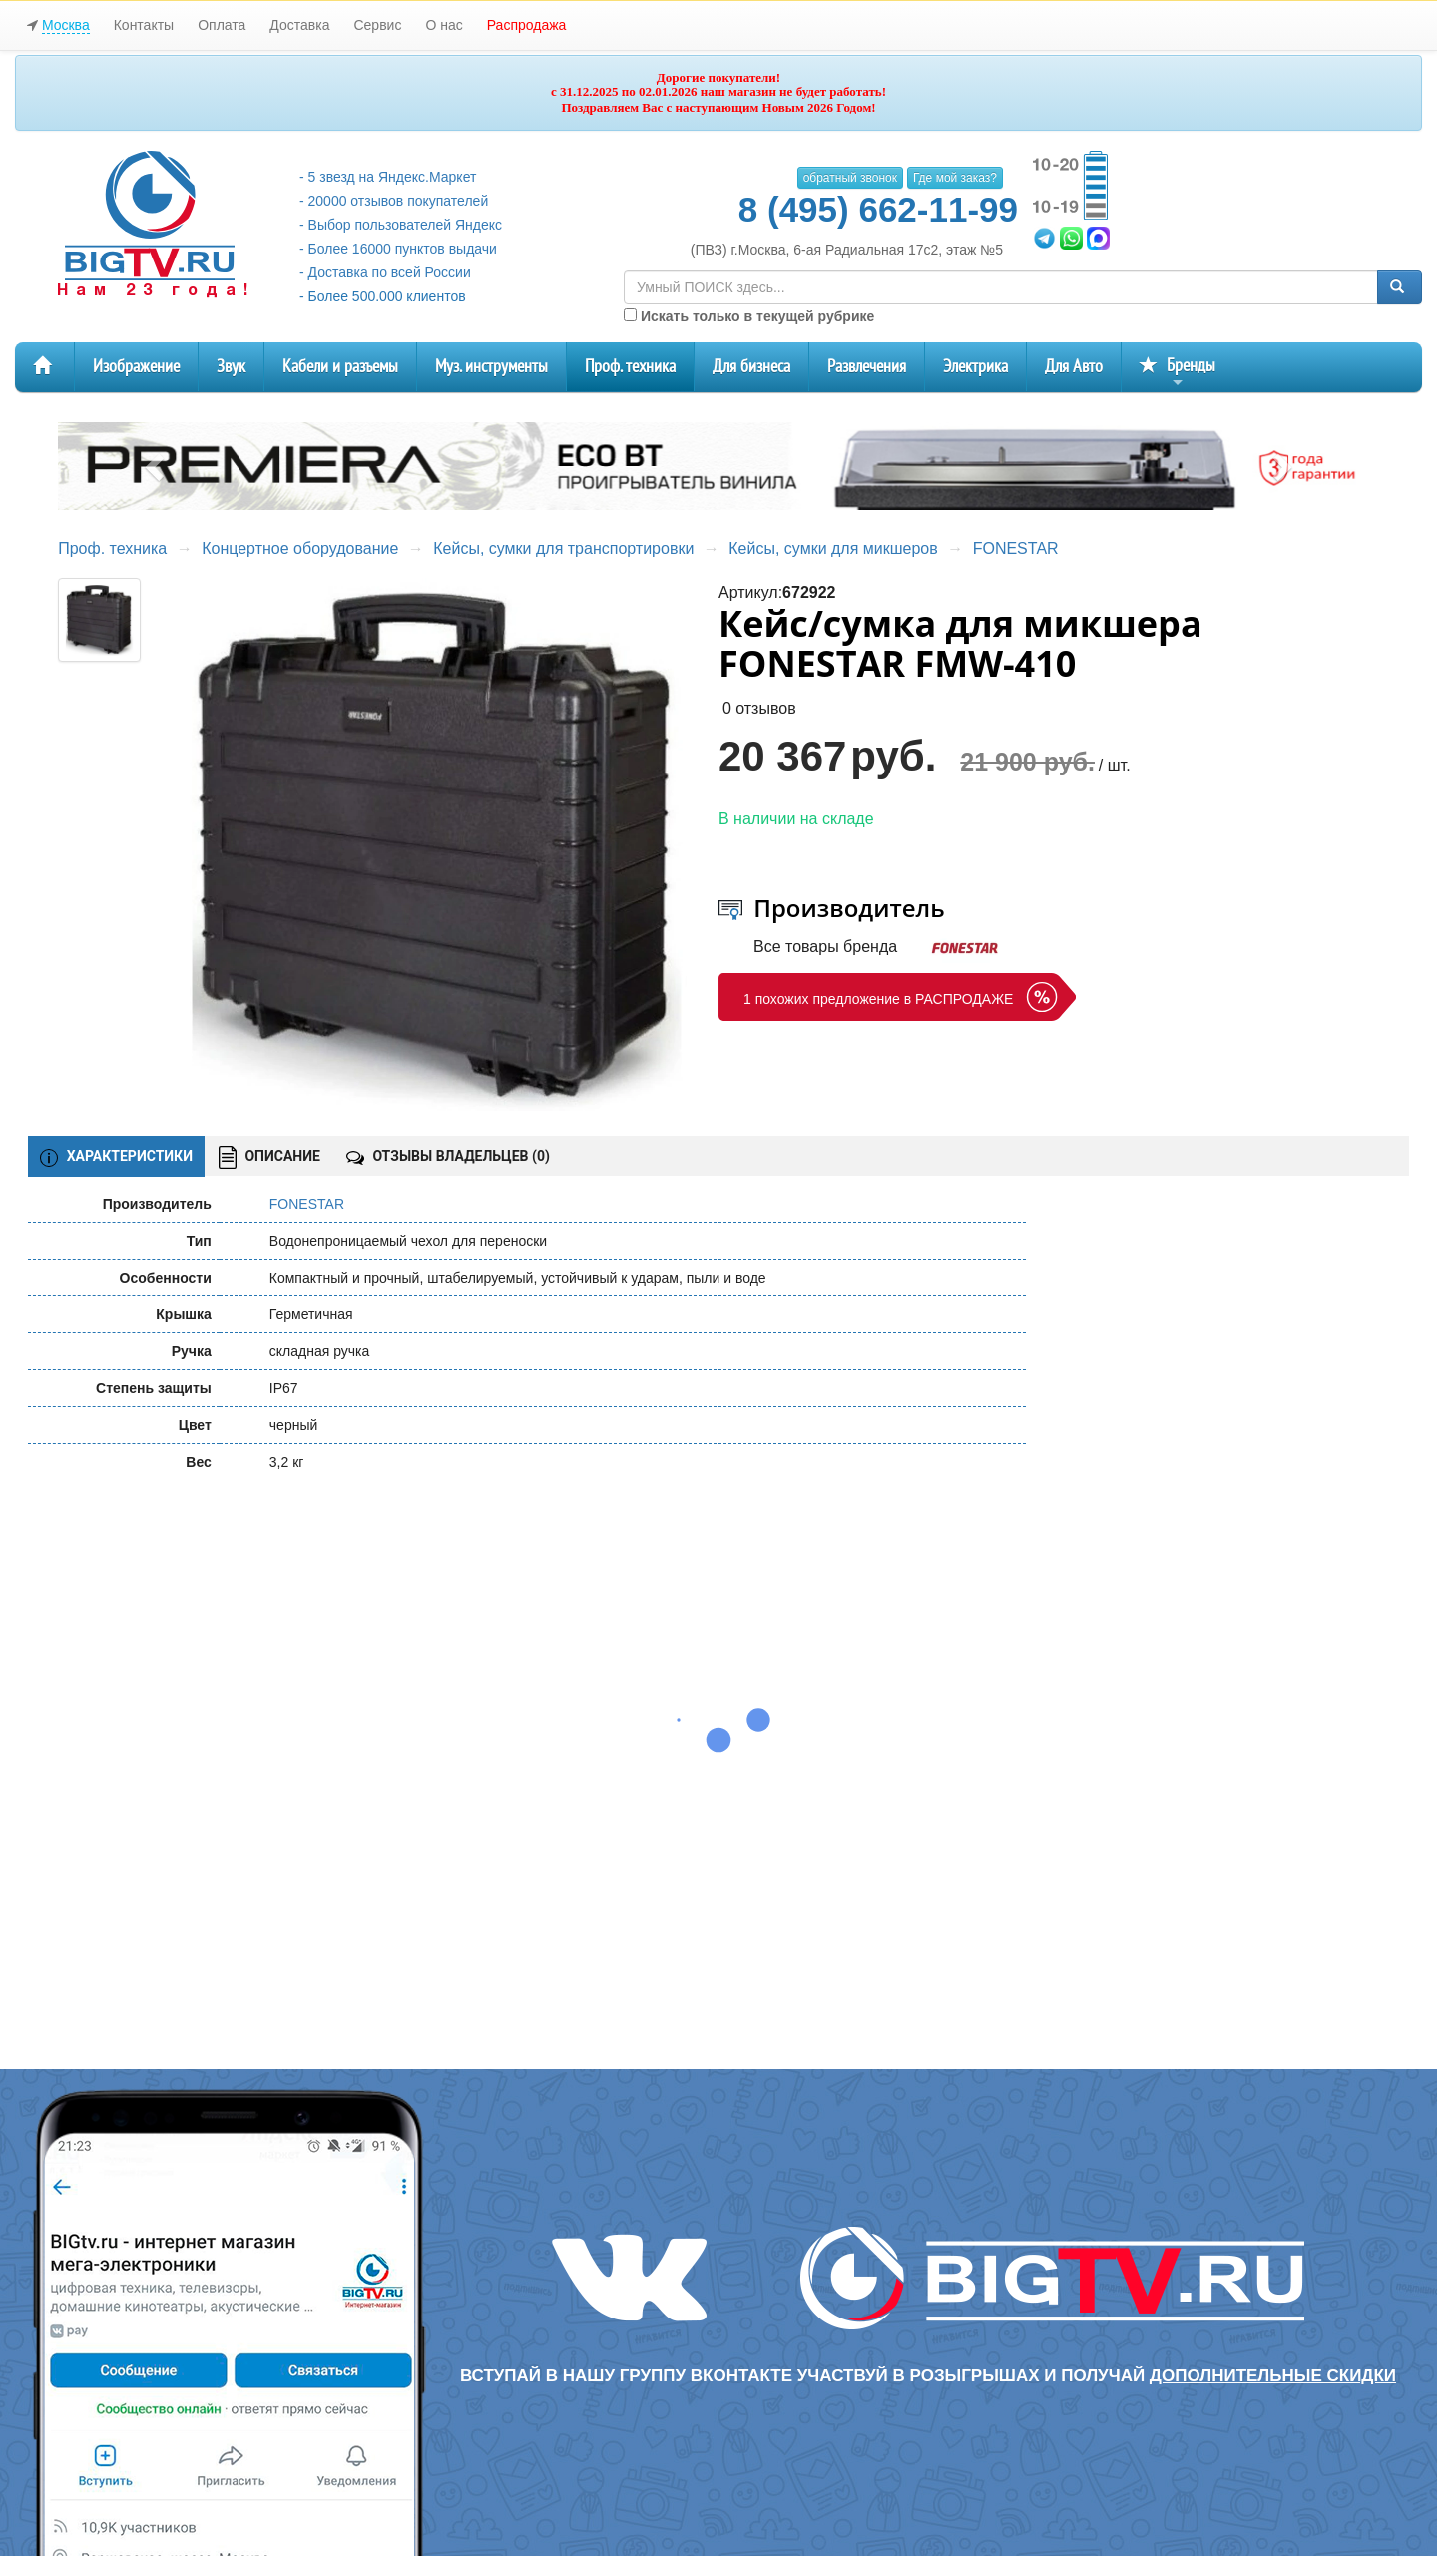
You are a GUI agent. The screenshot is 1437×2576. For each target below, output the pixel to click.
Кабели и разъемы (340, 366)
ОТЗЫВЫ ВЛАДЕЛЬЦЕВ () (448, 1156)
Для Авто (1074, 366)
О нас (443, 25)
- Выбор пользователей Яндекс (400, 225)
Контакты (144, 25)
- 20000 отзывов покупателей (393, 201)
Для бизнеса (751, 366)
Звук (231, 366)
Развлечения (866, 366)
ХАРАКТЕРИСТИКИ (116, 1157)
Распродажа (527, 25)
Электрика (975, 366)
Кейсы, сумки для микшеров (833, 548)
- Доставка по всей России (385, 272)
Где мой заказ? (955, 178)
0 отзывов (759, 708)
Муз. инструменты (491, 366)
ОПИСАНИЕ (269, 1157)
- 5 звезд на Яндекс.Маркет (387, 177)
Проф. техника (630, 366)
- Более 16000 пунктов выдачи (398, 249)
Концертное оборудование (300, 548)
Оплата (221, 25)
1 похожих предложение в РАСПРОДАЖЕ (878, 999)
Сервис (377, 25)
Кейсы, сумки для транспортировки (563, 548)
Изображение (136, 366)
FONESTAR (1016, 548)
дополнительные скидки (1273, 2375)
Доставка (299, 25)
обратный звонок (850, 178)
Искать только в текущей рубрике (749, 316)
